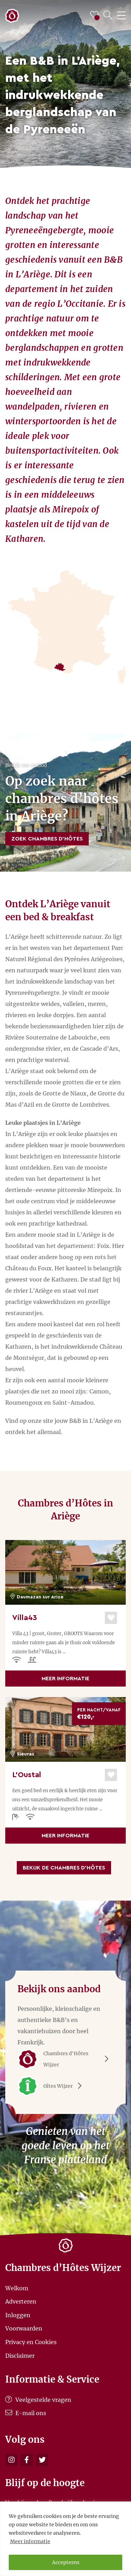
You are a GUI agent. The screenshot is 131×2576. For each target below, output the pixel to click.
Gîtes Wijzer (52, 2085)
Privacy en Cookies (31, 2342)
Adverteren (20, 2301)
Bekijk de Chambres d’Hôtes (64, 1868)
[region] (65, 2539)
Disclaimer (20, 2355)
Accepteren (65, 2562)
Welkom (16, 2287)
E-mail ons (25, 2413)
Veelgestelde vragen (38, 2399)
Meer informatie (30, 2541)
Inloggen (17, 2314)
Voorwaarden (23, 2328)
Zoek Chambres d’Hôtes (47, 839)
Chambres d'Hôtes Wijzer (65, 2059)
